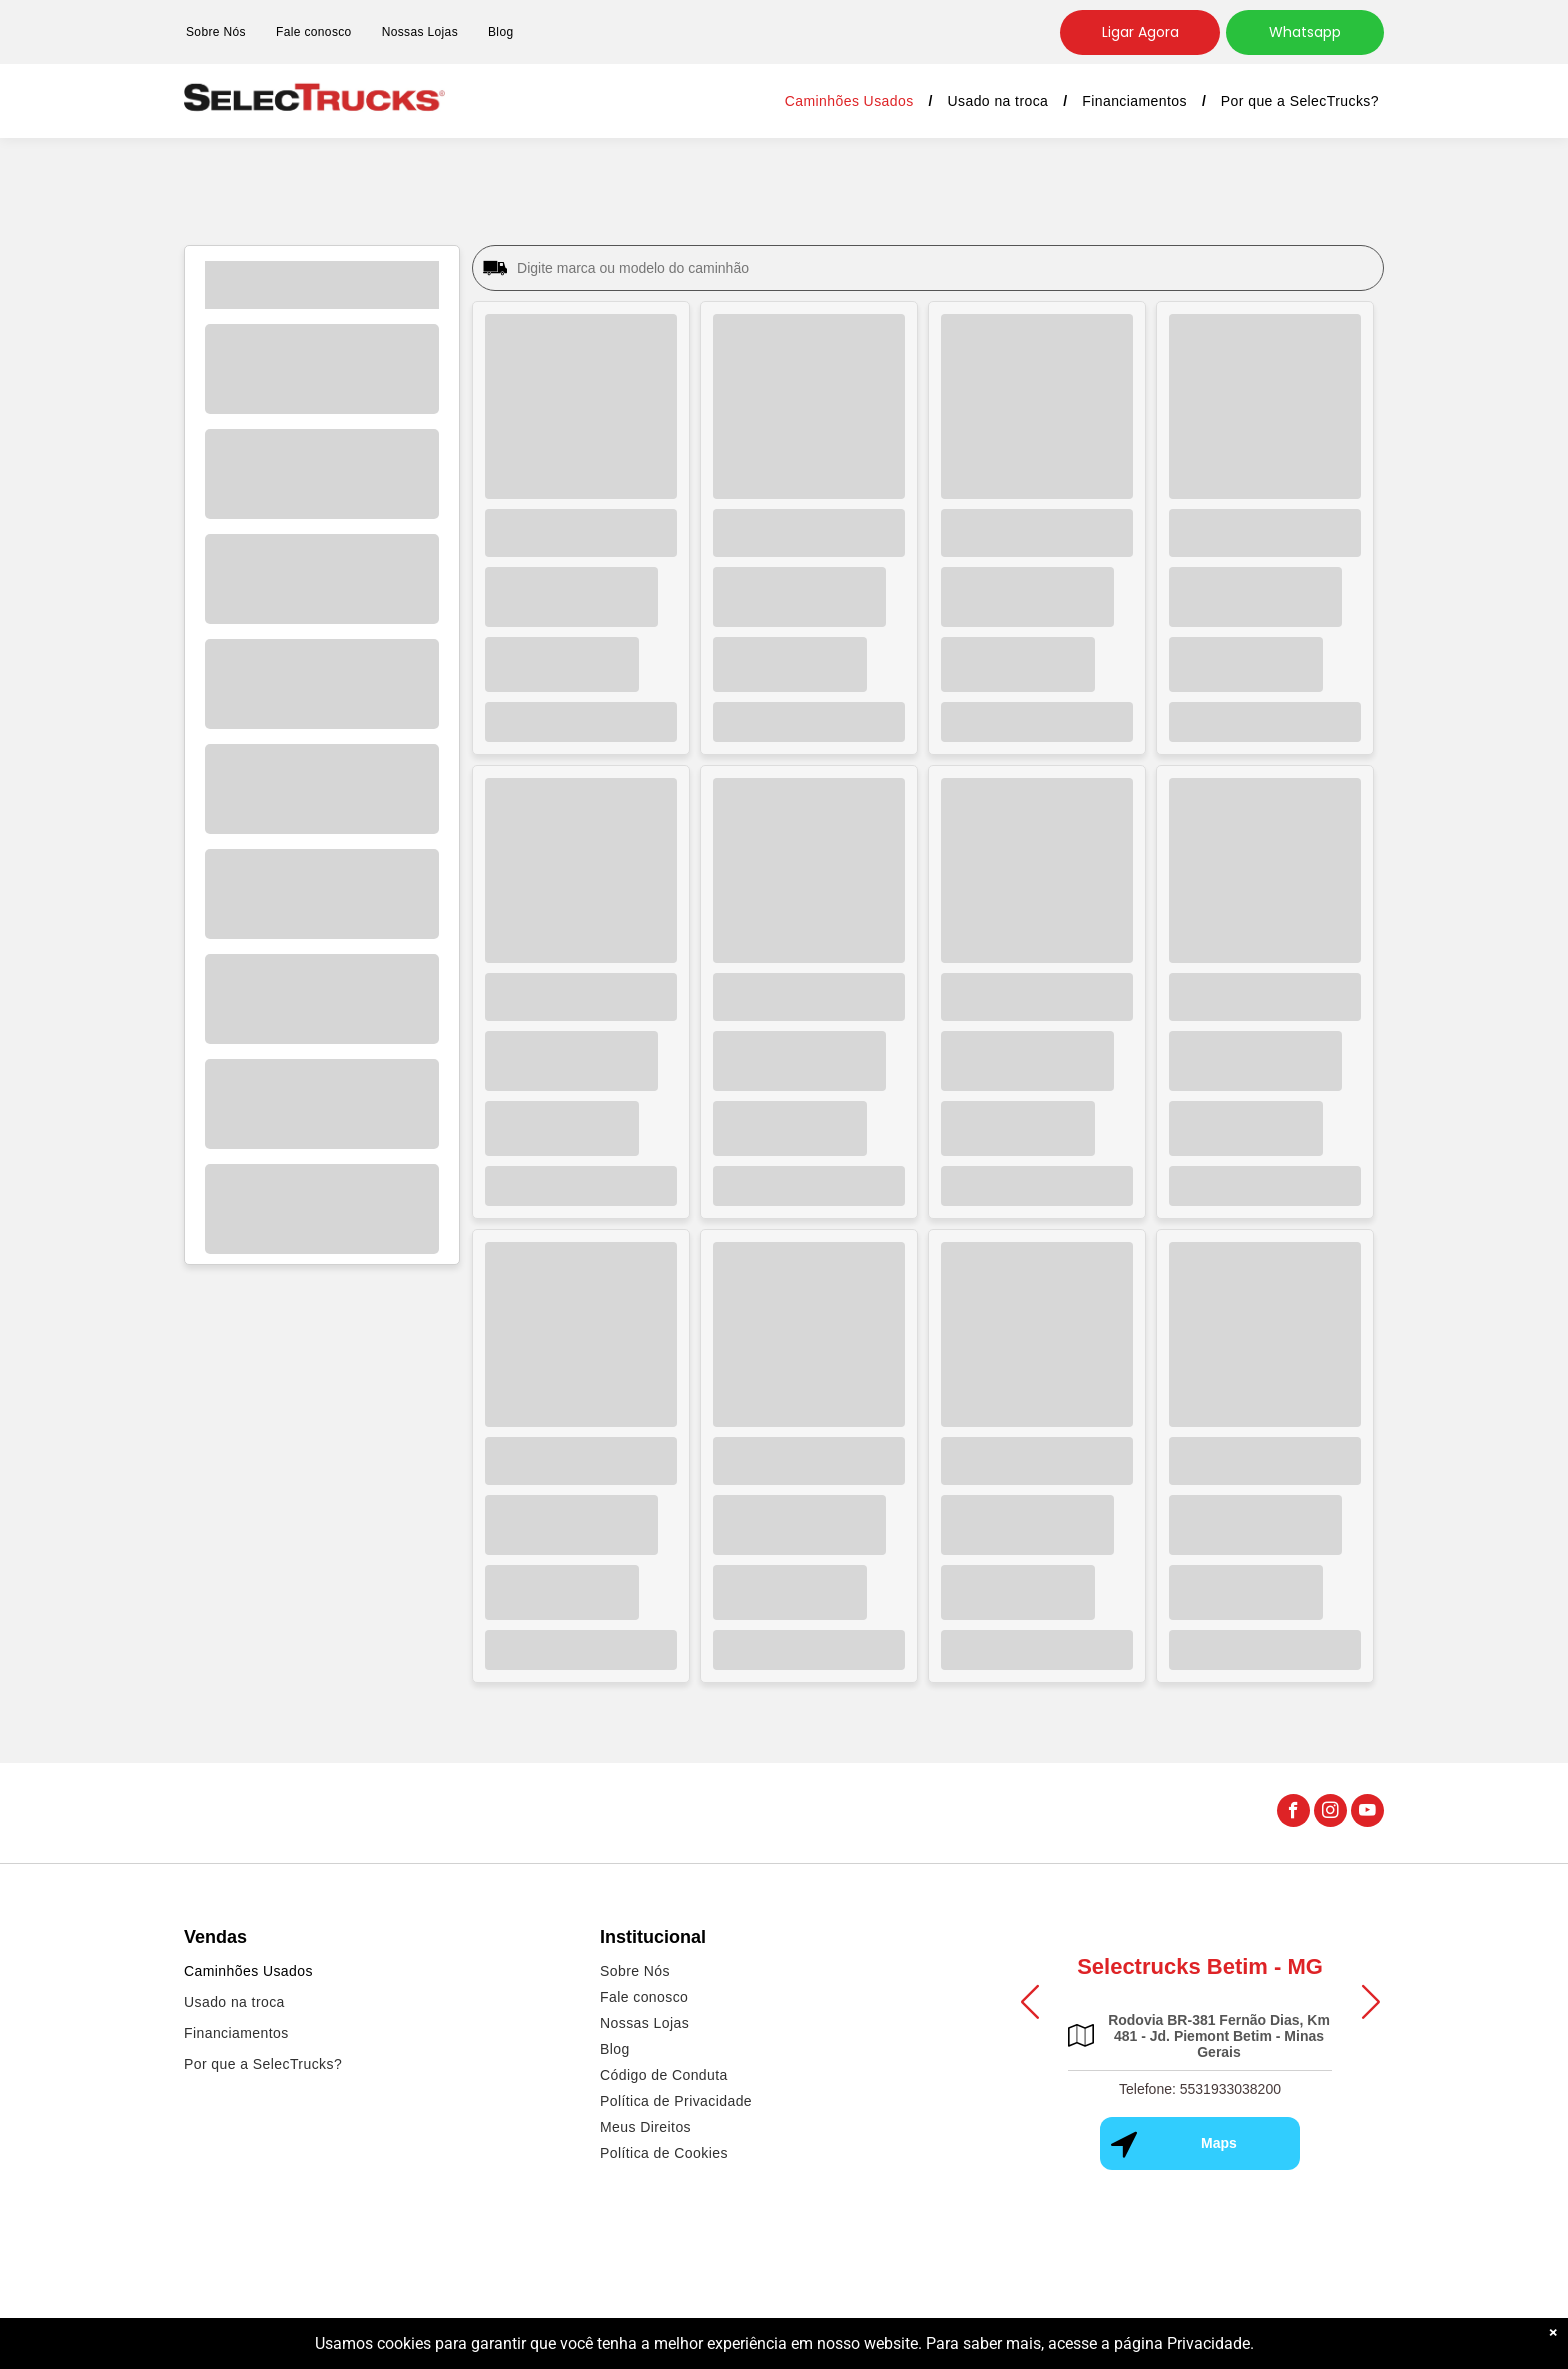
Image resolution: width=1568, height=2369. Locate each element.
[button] (1029, 2001)
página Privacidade (1182, 2353)
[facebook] (1293, 1813)
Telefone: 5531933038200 (1200, 2089)
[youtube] (1367, 1813)
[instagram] (1330, 1813)
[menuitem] (216, 32)
